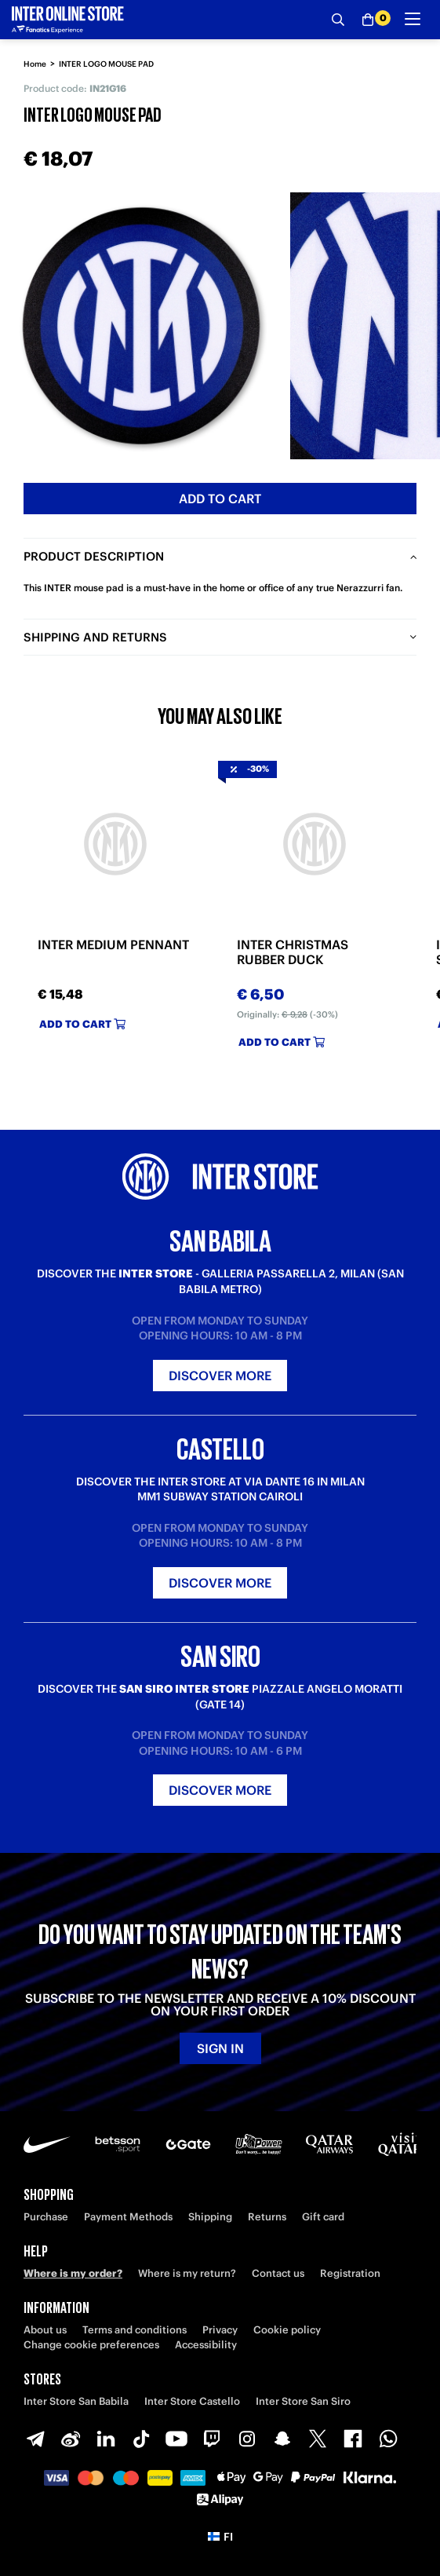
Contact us (278, 2273)
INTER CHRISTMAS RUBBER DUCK (292, 952)
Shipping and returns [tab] (95, 637)
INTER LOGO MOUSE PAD (106, 64)
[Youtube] (176, 2438)
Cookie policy (287, 2330)
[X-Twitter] (317, 2438)
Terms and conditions (134, 2330)
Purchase (46, 2216)
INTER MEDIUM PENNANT (113, 944)
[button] (220, 2536)
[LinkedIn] (106, 2438)
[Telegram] (35, 2438)
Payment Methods (128, 2216)
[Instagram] (247, 2438)
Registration (350, 2273)
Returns (267, 2216)
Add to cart (220, 498)
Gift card (323, 2216)
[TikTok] (141, 2438)
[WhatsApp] (388, 2438)
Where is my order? (73, 2273)
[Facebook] (353, 2438)
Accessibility (206, 2344)
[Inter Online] (68, 19)
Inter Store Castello (192, 2401)
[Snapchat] (282, 2438)
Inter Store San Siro (303, 2401)
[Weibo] (70, 2438)
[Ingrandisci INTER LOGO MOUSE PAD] (141, 325)
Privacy (220, 2330)
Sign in (220, 2048)
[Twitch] (212, 2438)
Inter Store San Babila (76, 2401)
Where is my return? (187, 2273)
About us (45, 2330)
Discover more (220, 1375)
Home (35, 64)
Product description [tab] (94, 556)
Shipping (210, 2216)
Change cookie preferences (91, 2344)
